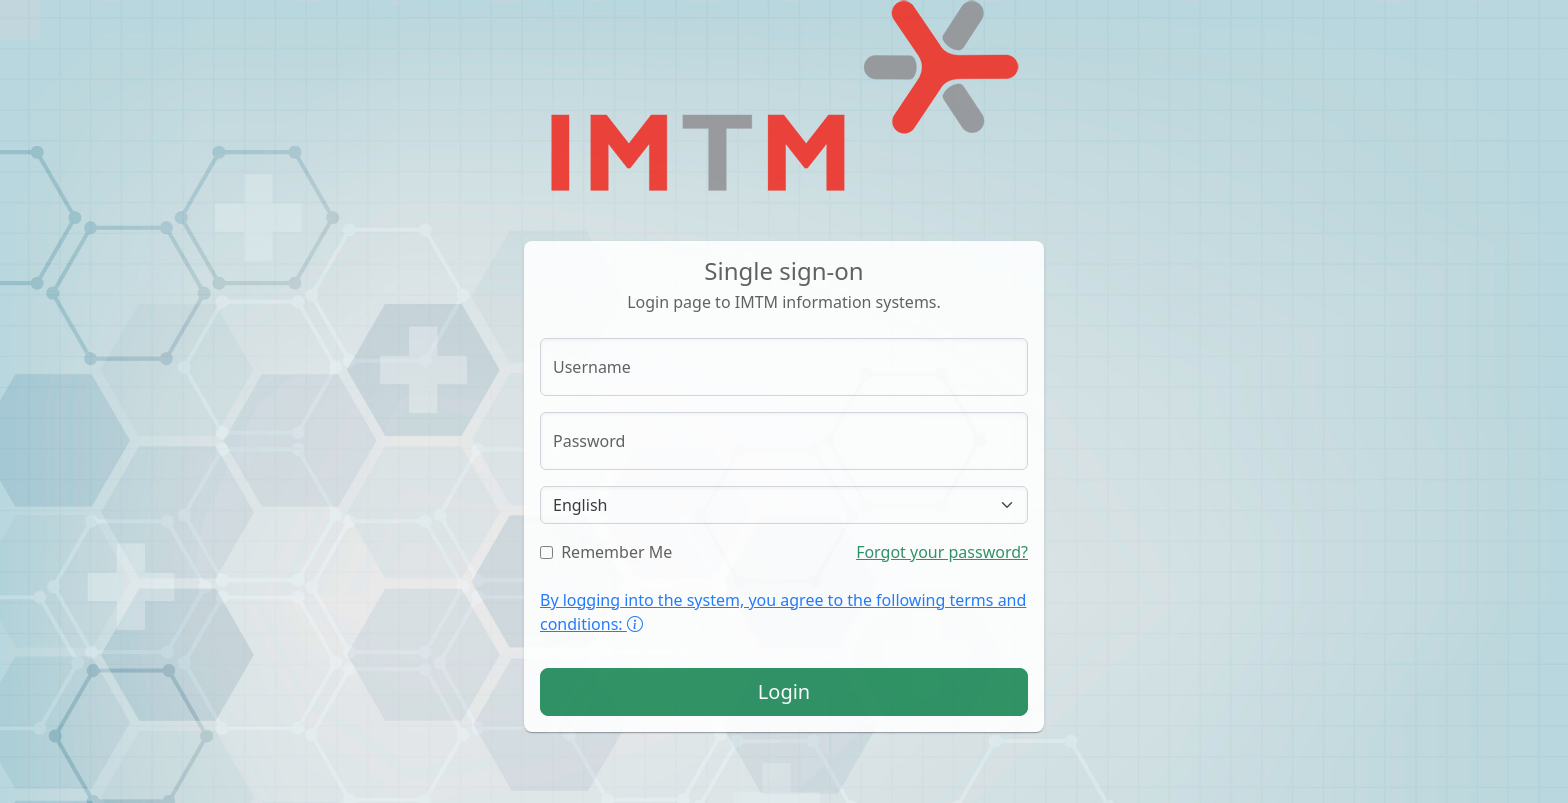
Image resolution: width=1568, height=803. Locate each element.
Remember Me (606, 552)
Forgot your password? (942, 552)
